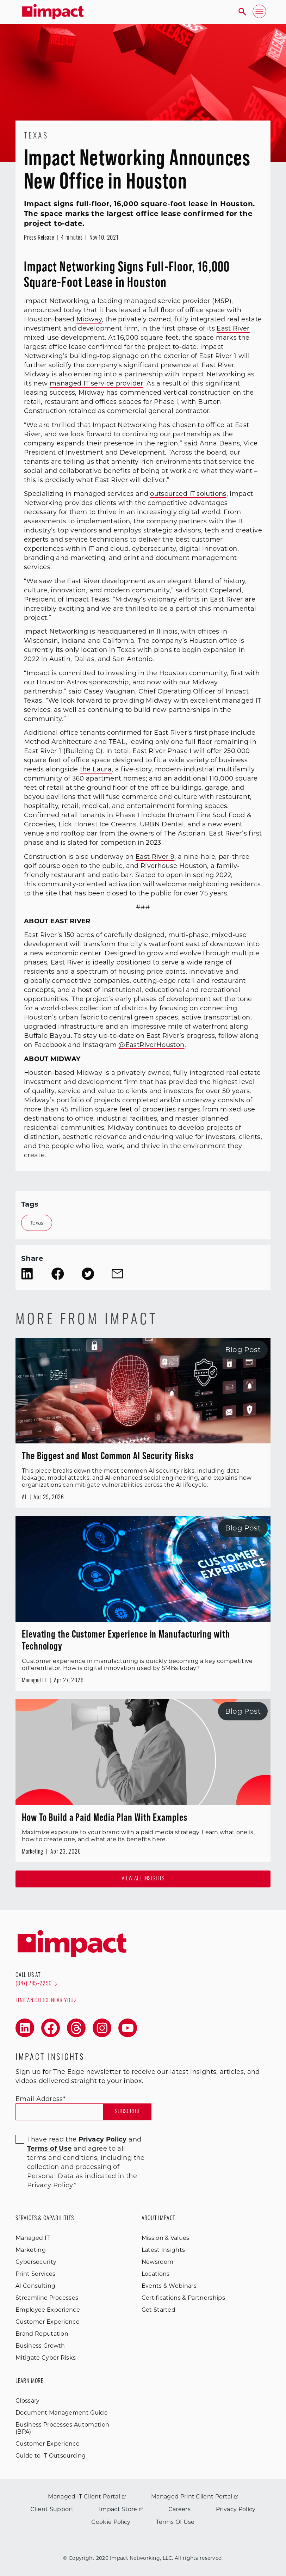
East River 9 (155, 857)
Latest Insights (163, 2250)
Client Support (51, 2509)
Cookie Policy (110, 2522)
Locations (156, 2273)
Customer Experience (47, 2321)
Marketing (30, 2250)
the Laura (96, 769)
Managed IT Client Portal (87, 2496)
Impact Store (121, 2509)
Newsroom (158, 2261)
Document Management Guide (61, 2412)
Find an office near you (45, 2000)
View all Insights (143, 1879)
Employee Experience (47, 2309)
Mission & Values (165, 2238)
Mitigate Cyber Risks (45, 2357)
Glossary (27, 2400)
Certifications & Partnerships (183, 2297)
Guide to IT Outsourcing (50, 2455)
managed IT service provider (96, 383)
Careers (179, 2509)
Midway (89, 319)
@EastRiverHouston (151, 1045)
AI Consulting (35, 2285)
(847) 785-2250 (36, 1984)
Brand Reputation (41, 2333)
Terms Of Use (175, 2522)
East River (233, 328)
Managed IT (32, 2238)
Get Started (159, 2309)
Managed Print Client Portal (194, 2496)
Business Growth (40, 2345)
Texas (36, 1223)
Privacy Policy (235, 2509)
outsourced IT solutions (188, 494)
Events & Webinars (169, 2285)
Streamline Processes (46, 2297)
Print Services (35, 2273)
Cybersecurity (35, 2261)
